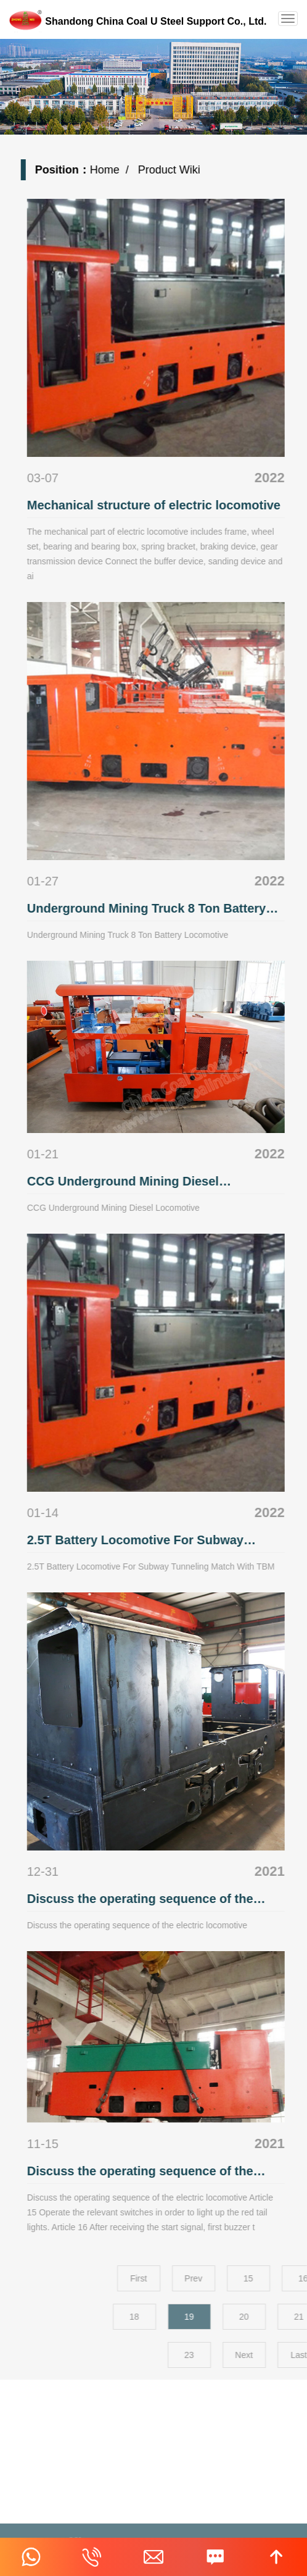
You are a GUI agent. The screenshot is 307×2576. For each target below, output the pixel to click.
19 (266, 2317)
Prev (270, 2278)
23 (266, 2355)
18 (211, 2317)
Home (114, 170)
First (215, 2278)
